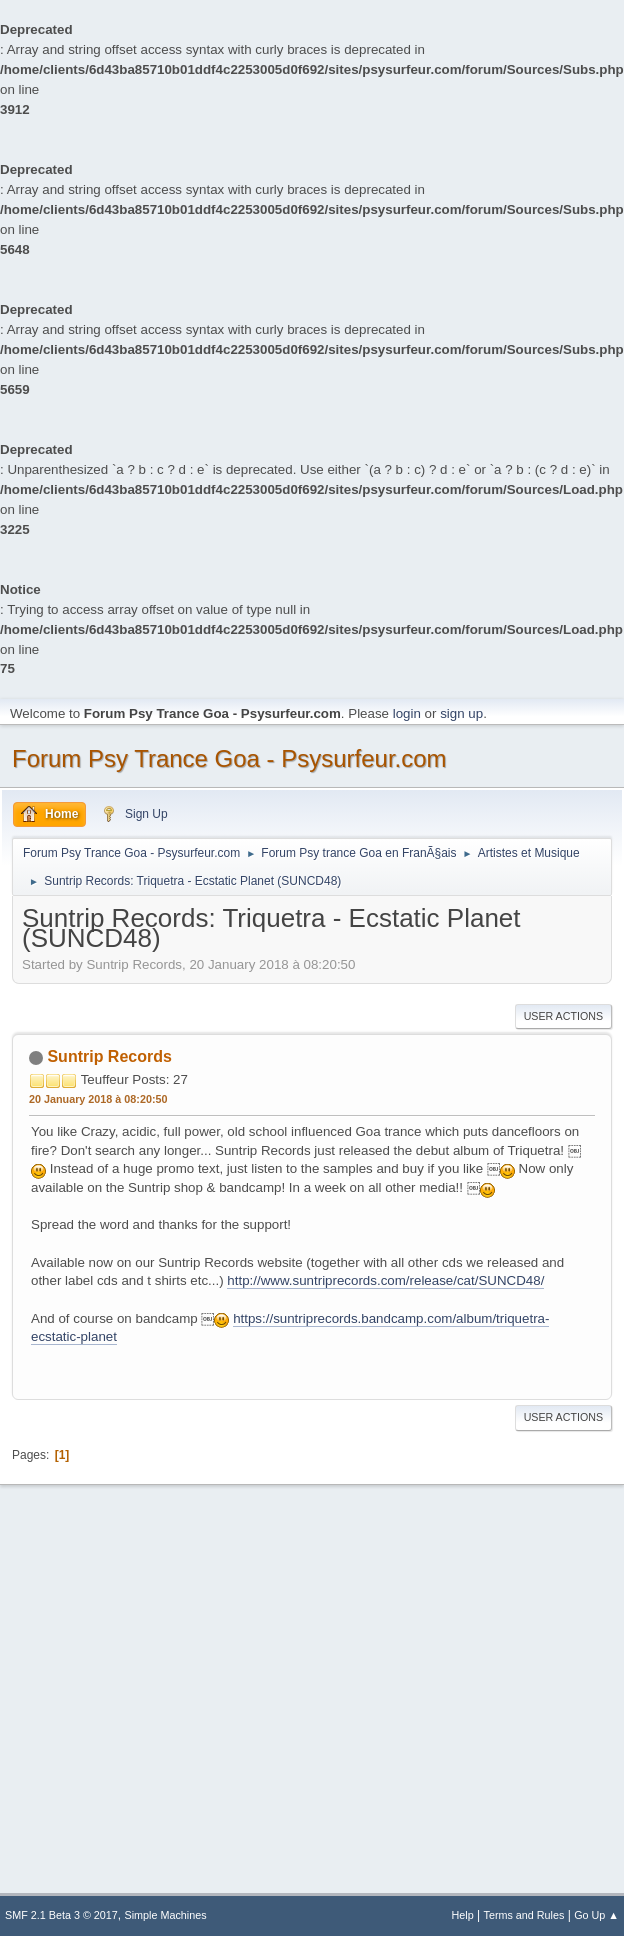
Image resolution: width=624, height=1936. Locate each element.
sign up (461, 713)
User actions (563, 1016)
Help (463, 1915)
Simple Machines (166, 1915)
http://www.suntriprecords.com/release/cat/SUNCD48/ (385, 1280)
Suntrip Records (109, 1056)
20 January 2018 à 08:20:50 (98, 1099)
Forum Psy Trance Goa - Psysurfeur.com (229, 758)
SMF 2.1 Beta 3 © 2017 (61, 1915)
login (407, 713)
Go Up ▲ (596, 1915)
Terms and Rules (524, 1915)
